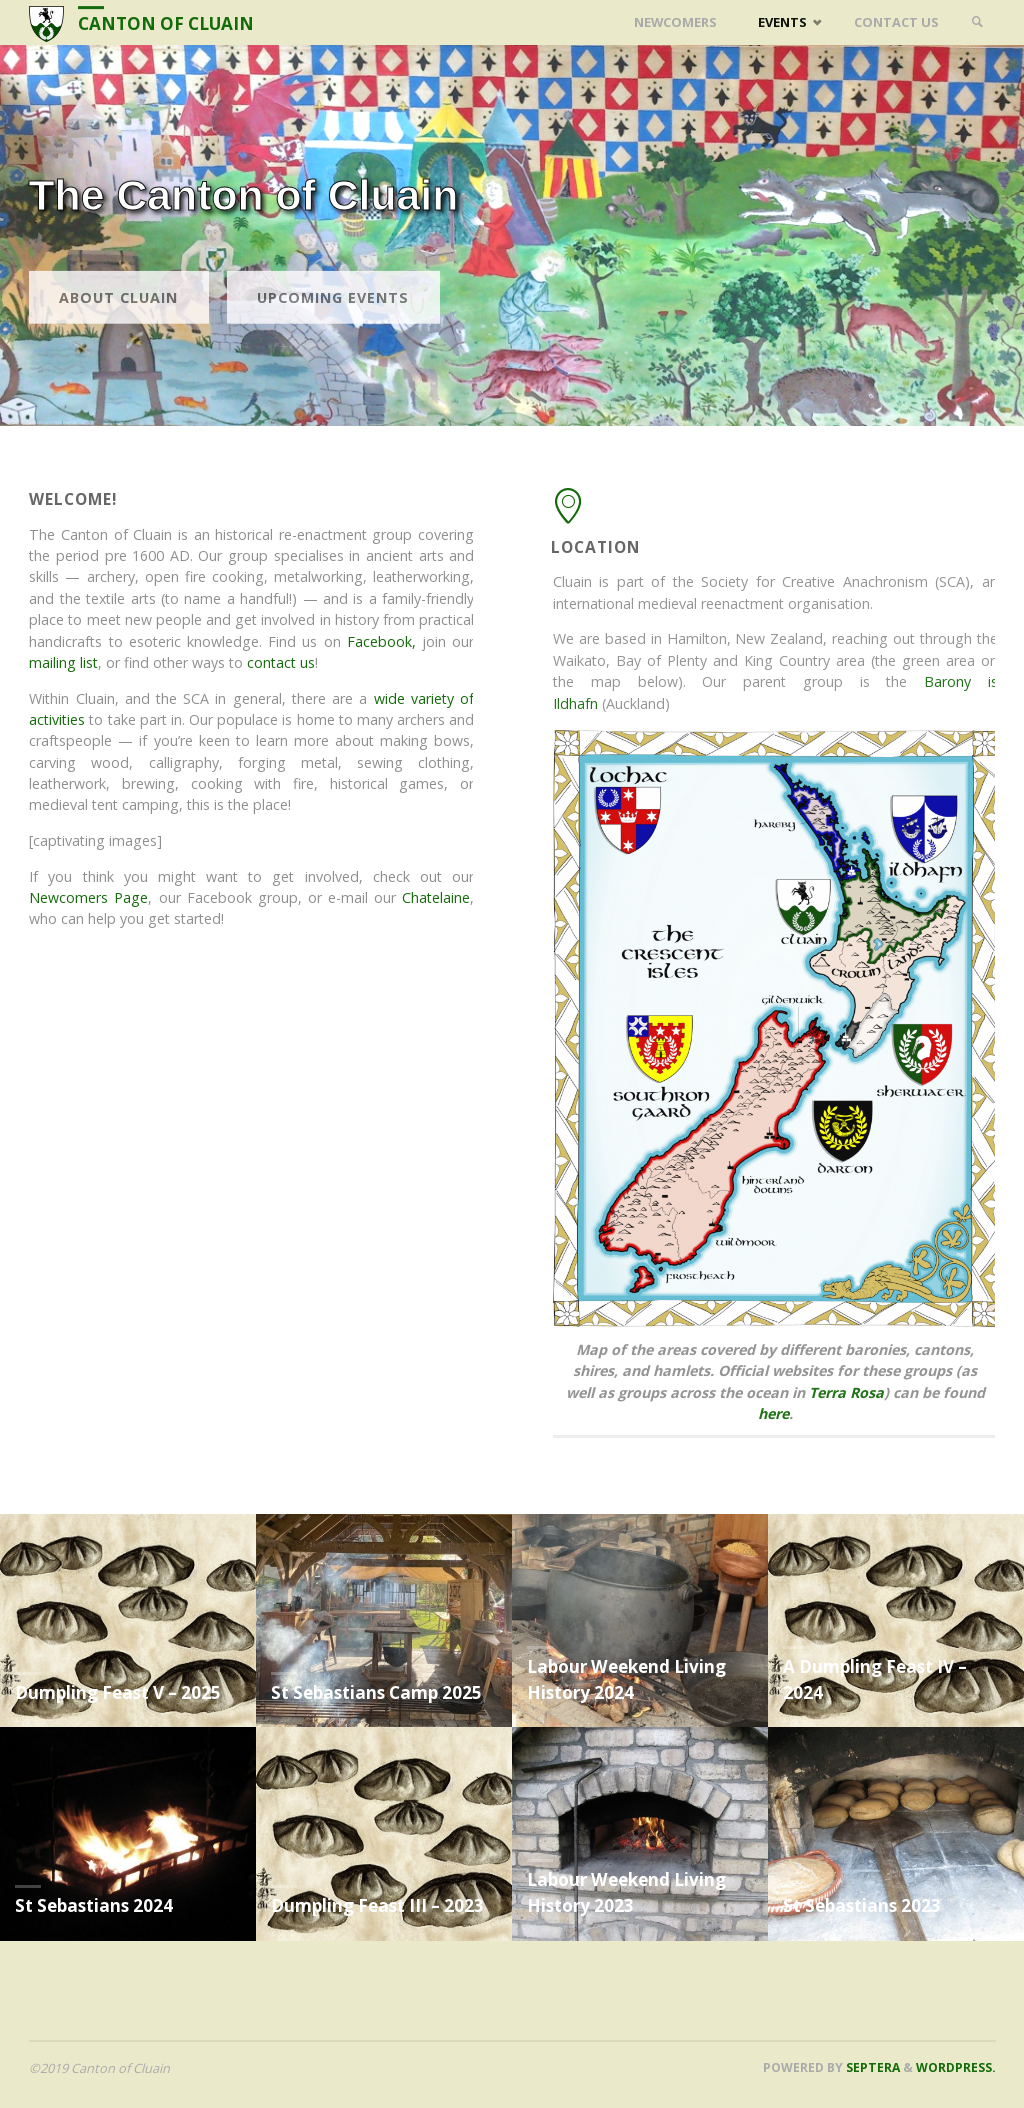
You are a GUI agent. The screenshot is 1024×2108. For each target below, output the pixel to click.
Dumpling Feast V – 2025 (118, 1692)
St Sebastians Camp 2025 (376, 1692)
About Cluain (118, 331)
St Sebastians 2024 (94, 1905)
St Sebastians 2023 (862, 1905)
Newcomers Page (92, 897)
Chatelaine (440, 897)
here (781, 1413)
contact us (285, 662)
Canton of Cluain (166, 23)
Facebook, (385, 641)
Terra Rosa (854, 1392)
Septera (871, 2067)
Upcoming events (333, 331)
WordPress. (956, 2067)
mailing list (67, 662)
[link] (977, 22)
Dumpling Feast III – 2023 (377, 1905)
